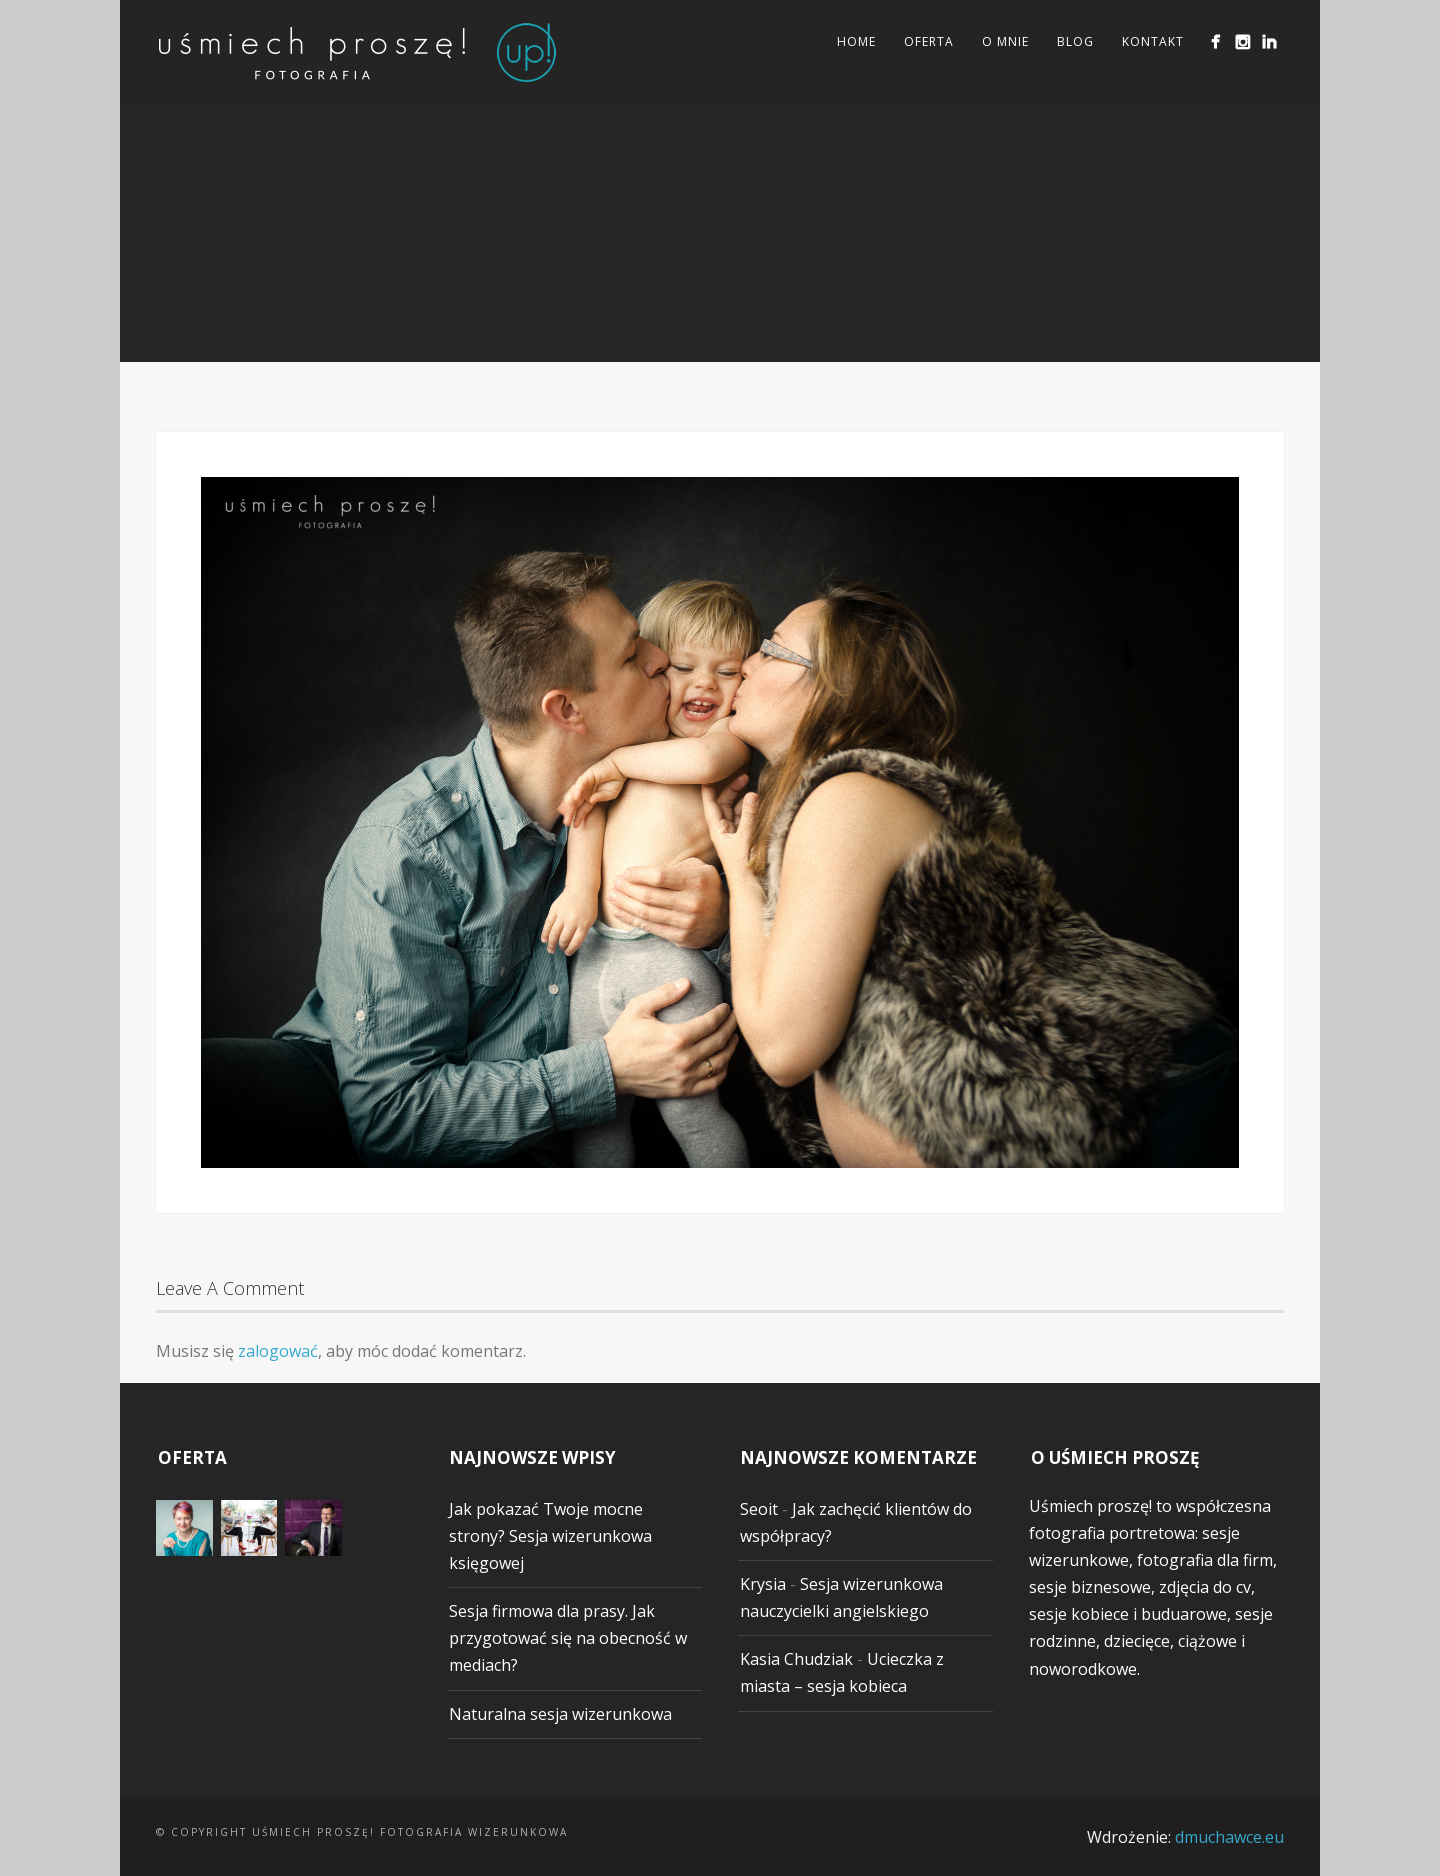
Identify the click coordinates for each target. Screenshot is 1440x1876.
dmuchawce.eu (1229, 1837)
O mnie (1005, 41)
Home (856, 41)
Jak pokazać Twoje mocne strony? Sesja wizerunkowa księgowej (550, 1536)
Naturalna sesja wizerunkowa (560, 1714)
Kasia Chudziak (796, 1659)
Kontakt (1153, 41)
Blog (1075, 41)
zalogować (278, 1351)
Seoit (759, 1509)
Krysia (763, 1584)
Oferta (929, 41)
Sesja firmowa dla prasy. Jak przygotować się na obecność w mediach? (568, 1638)
